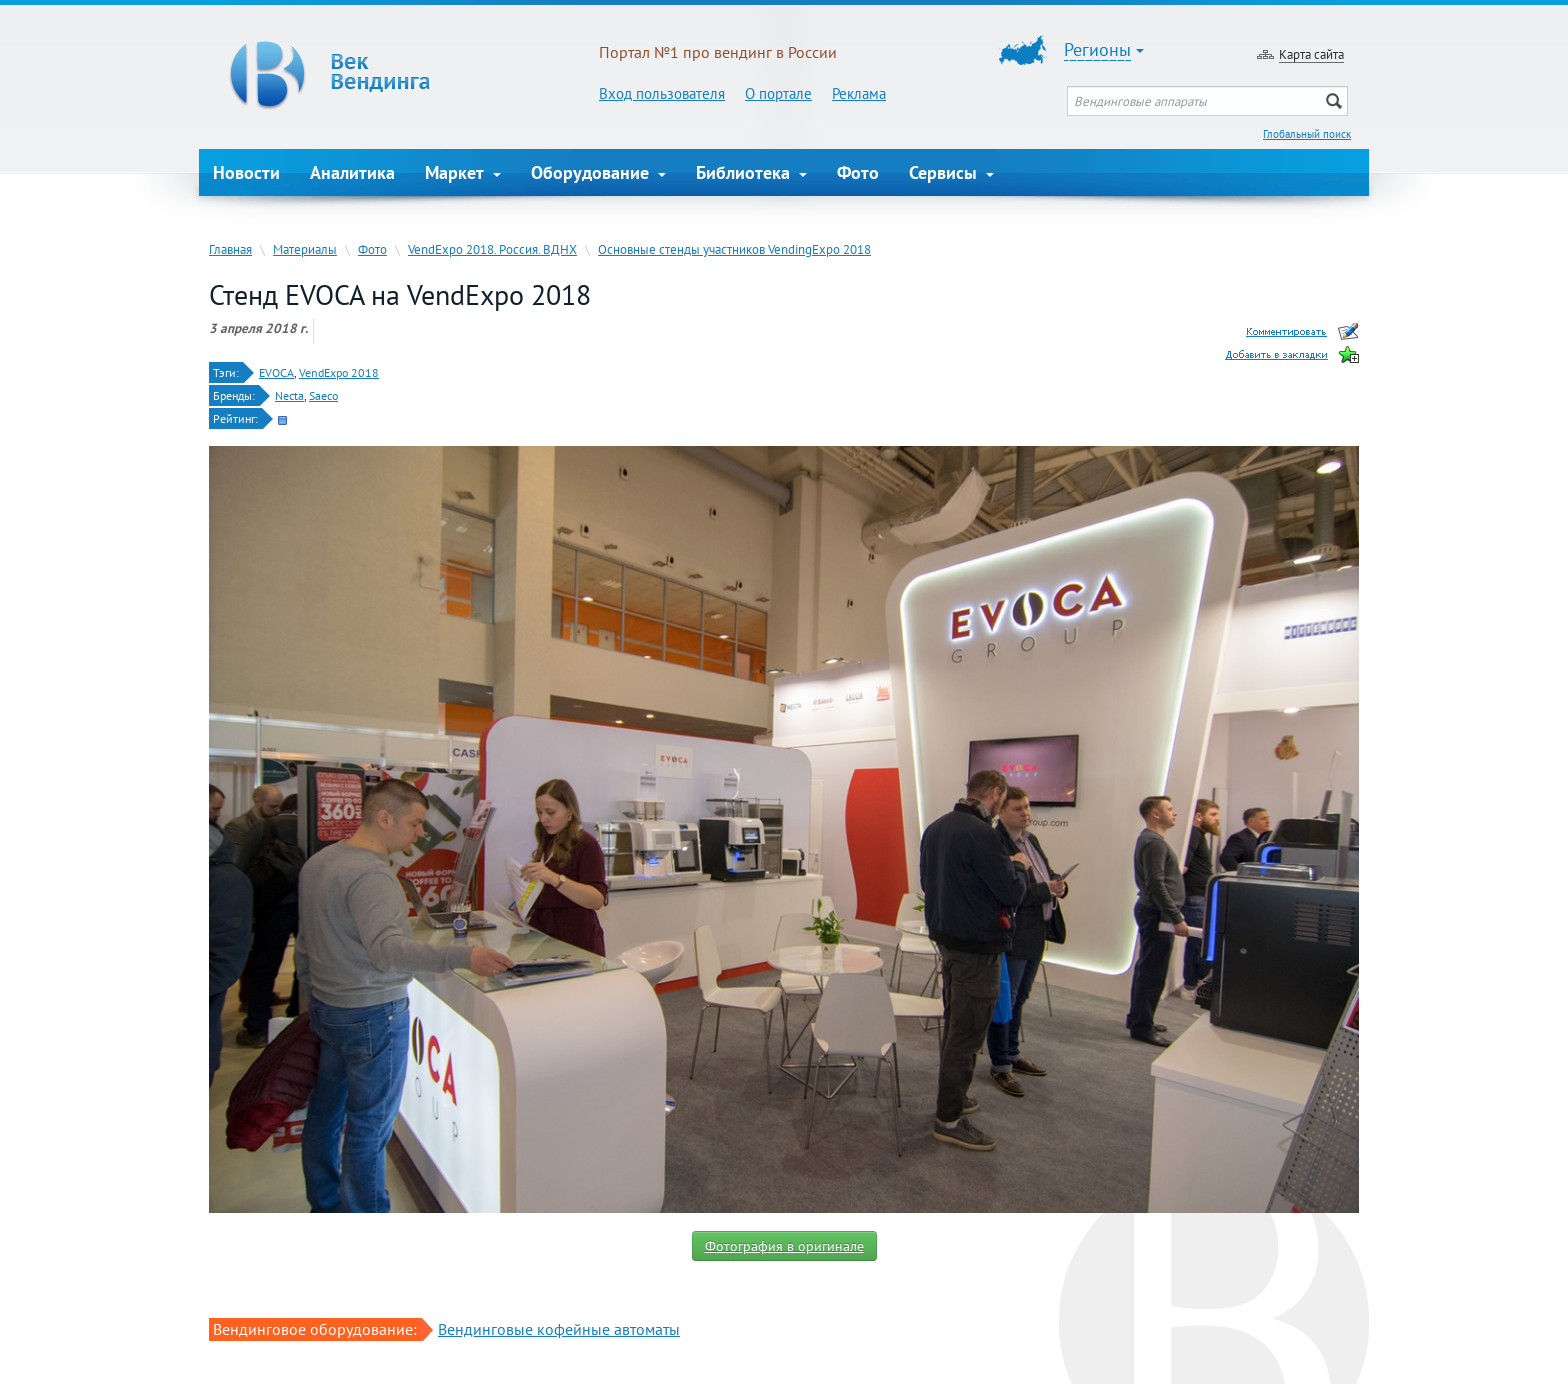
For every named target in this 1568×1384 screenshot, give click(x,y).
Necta (289, 395)
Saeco (323, 395)
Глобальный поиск (1307, 134)
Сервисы (951, 172)
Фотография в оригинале (784, 1246)
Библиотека (751, 172)
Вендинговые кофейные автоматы (559, 1329)
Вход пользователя (662, 93)
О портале (778, 93)
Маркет (463, 172)
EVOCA (276, 372)
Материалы (305, 249)
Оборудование (598, 172)
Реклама (859, 93)
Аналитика (352, 172)
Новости (246, 172)
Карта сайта (1311, 54)
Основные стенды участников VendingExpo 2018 (734, 249)
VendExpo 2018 (339, 372)
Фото (858, 172)
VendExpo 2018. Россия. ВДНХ (492, 249)
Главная (230, 249)
